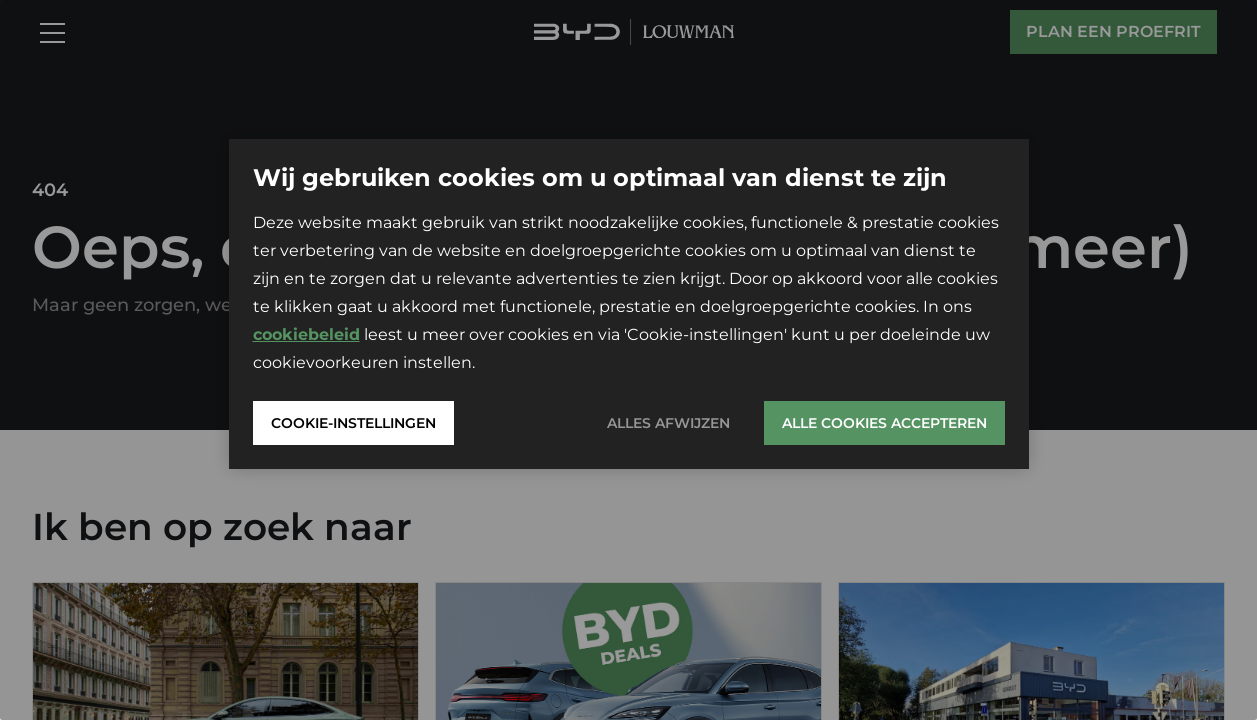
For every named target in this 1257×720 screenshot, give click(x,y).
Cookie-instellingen (353, 423)
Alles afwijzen (668, 423)
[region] (628, 360)
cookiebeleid (306, 334)
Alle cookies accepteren (884, 423)
